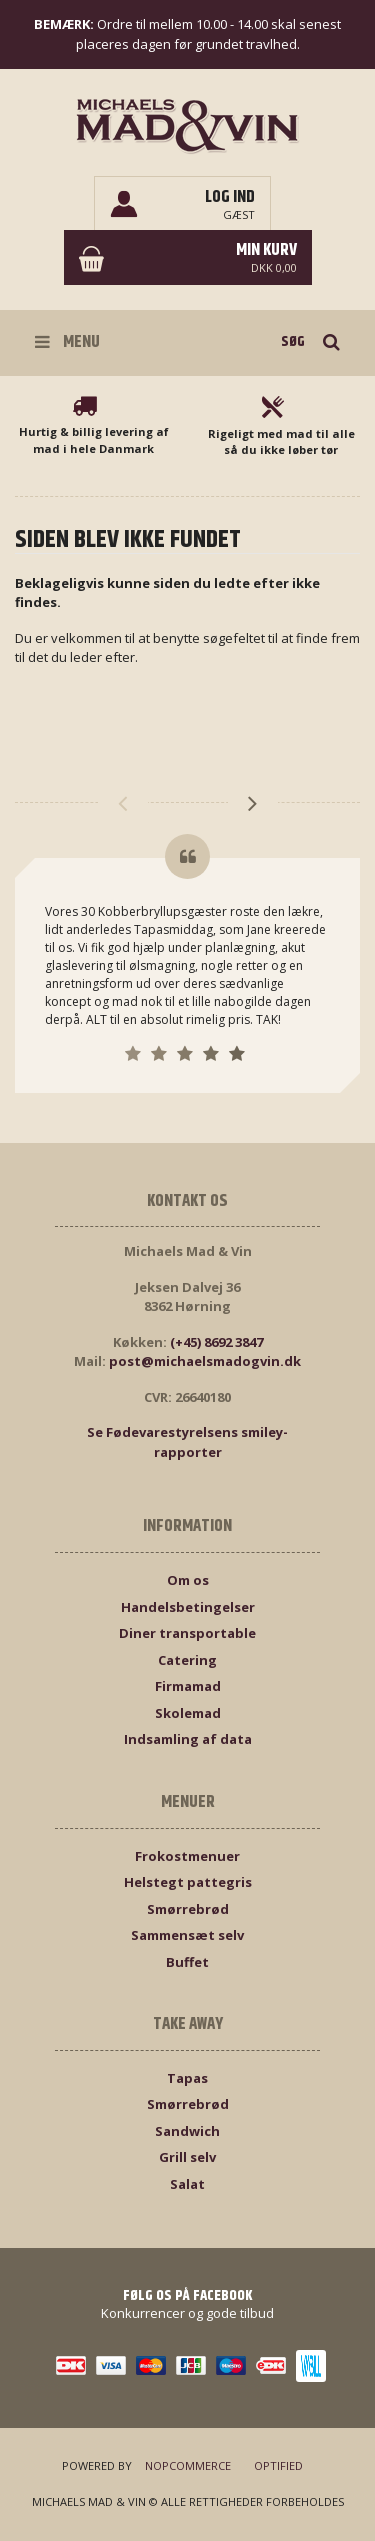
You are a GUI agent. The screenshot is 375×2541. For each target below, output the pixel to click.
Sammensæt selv (187, 1935)
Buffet (187, 1962)
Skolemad (188, 1713)
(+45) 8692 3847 (216, 1342)
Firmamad (188, 1686)
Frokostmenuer (187, 1856)
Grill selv (187, 2157)
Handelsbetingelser (188, 1607)
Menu (67, 342)
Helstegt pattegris (188, 1882)
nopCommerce (188, 2465)
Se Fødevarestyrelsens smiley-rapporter (187, 1442)
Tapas (187, 2078)
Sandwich (187, 2131)
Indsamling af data (188, 1739)
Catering (187, 1660)
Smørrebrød (188, 1909)
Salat (187, 2184)
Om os (188, 1580)
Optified (278, 2465)
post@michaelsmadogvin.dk (205, 1361)
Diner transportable (187, 1633)
